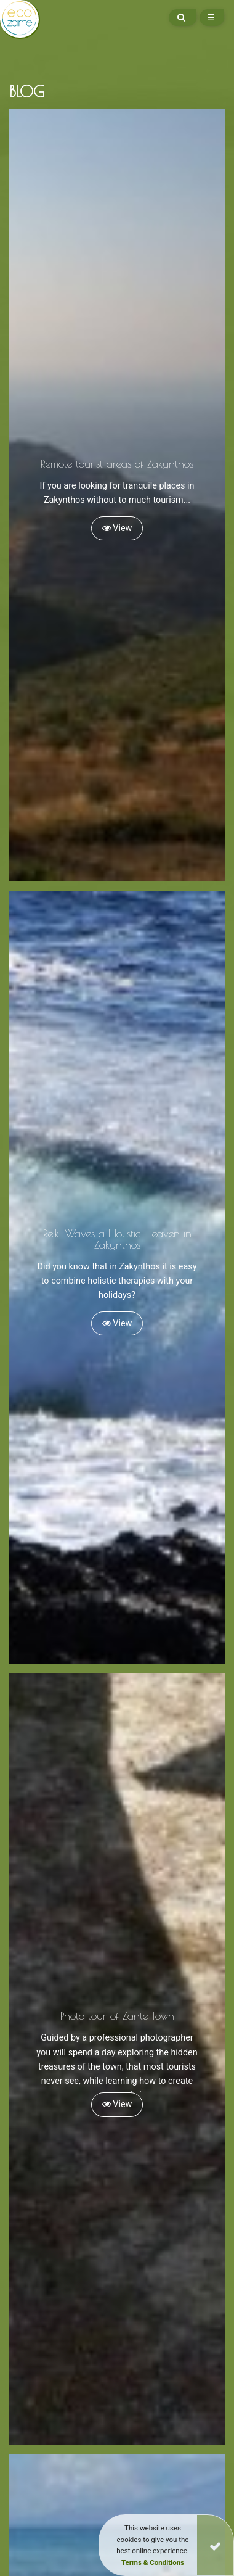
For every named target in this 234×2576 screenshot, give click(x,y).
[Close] (215, 2545)
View (117, 528)
